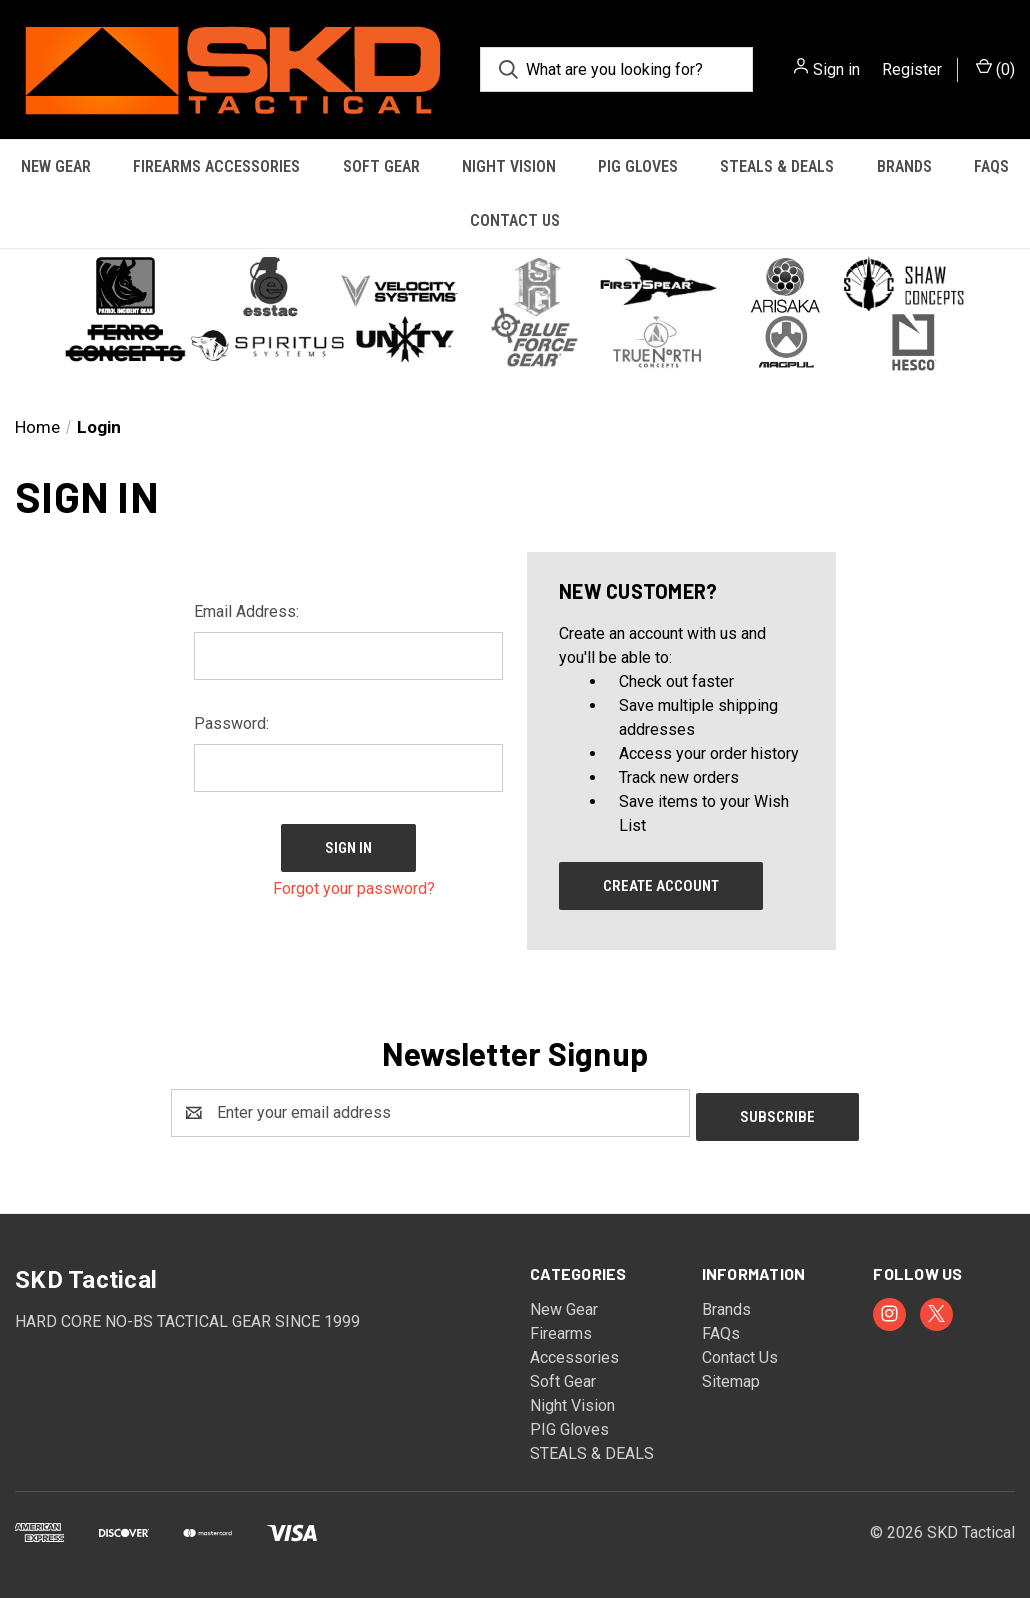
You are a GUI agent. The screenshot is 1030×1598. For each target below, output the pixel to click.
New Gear (56, 166)
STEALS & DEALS (777, 166)
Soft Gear (381, 166)
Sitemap (731, 1377)
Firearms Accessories (216, 166)
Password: (231, 723)
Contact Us (515, 220)
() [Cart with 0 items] (995, 68)
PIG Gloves (638, 166)
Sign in (836, 69)
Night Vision (509, 166)
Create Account (661, 886)
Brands (904, 166)
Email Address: (246, 611)
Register (912, 69)
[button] (515, 312)
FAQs (991, 166)
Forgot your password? (354, 883)
